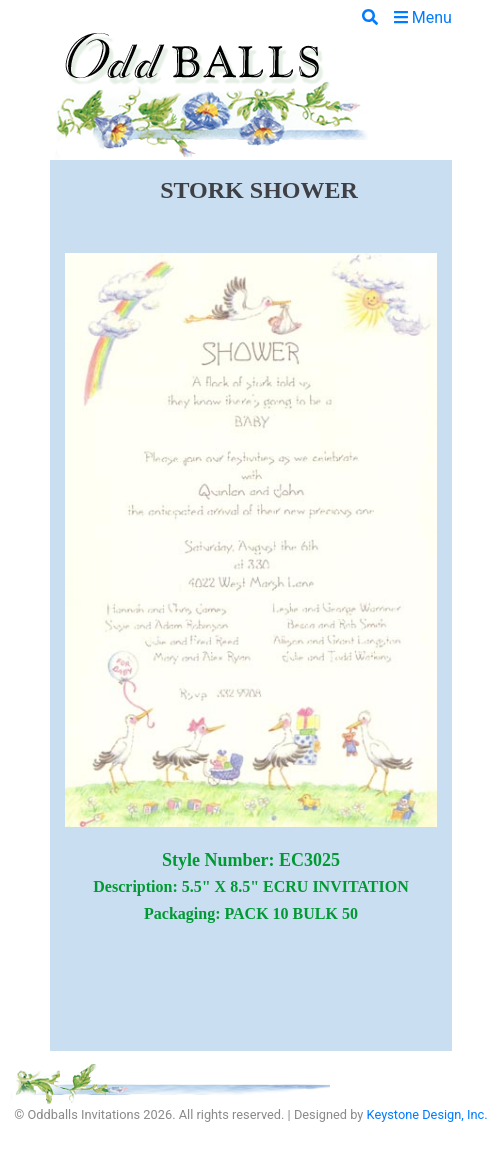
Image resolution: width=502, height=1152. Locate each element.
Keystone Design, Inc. (427, 1114)
